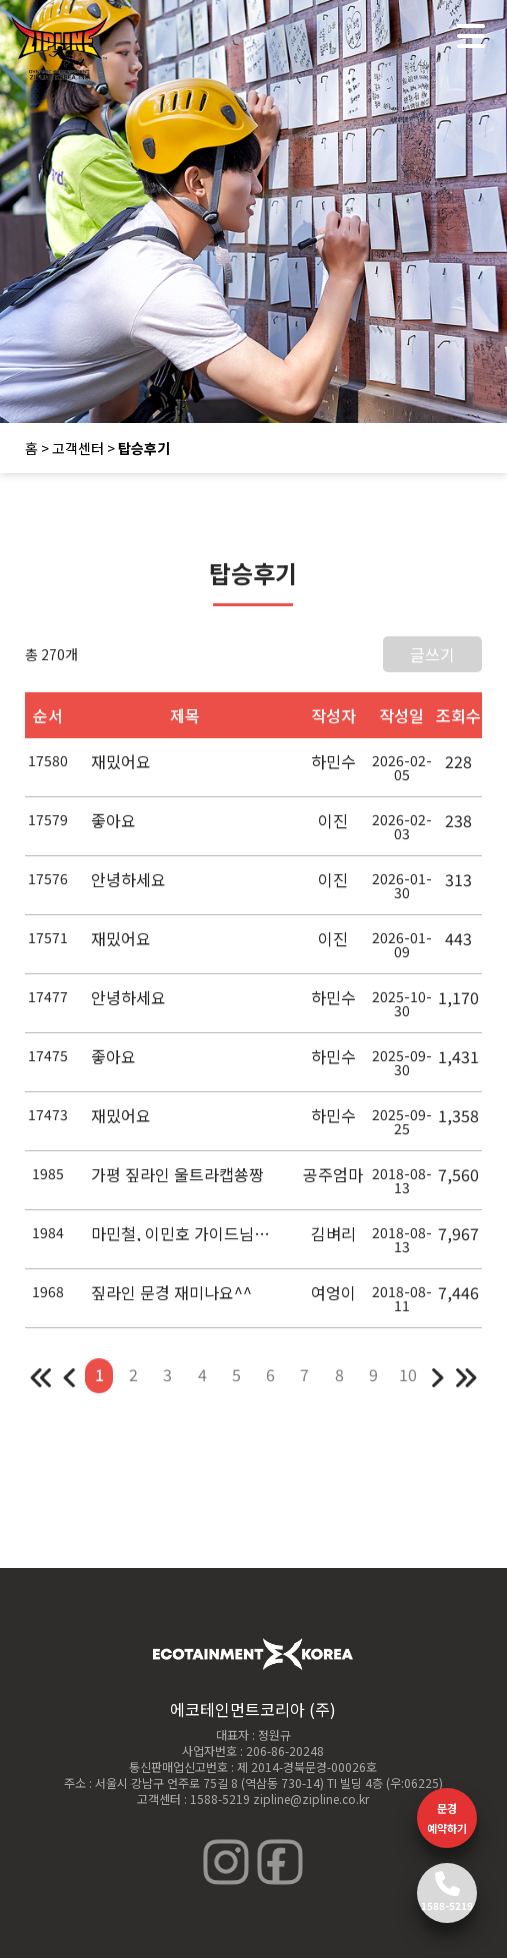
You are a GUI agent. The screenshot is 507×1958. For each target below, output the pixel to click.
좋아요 (113, 832)
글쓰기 (432, 666)
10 (408, 1386)
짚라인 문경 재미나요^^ (171, 1304)
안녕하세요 (128, 891)
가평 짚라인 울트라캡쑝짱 (177, 1186)
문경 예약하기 (447, 1818)
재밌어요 (121, 773)
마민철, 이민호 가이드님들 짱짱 (185, 1245)
